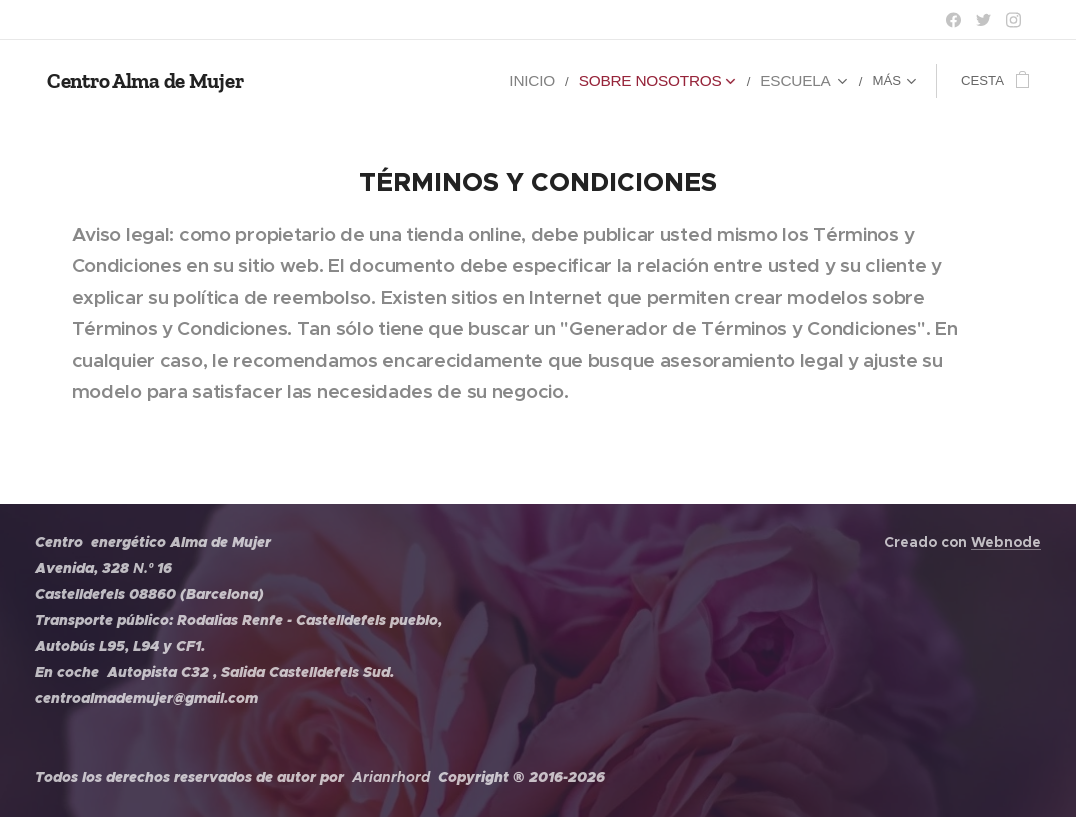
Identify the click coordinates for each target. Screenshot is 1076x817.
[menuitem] (351, 81)
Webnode (1006, 542)
